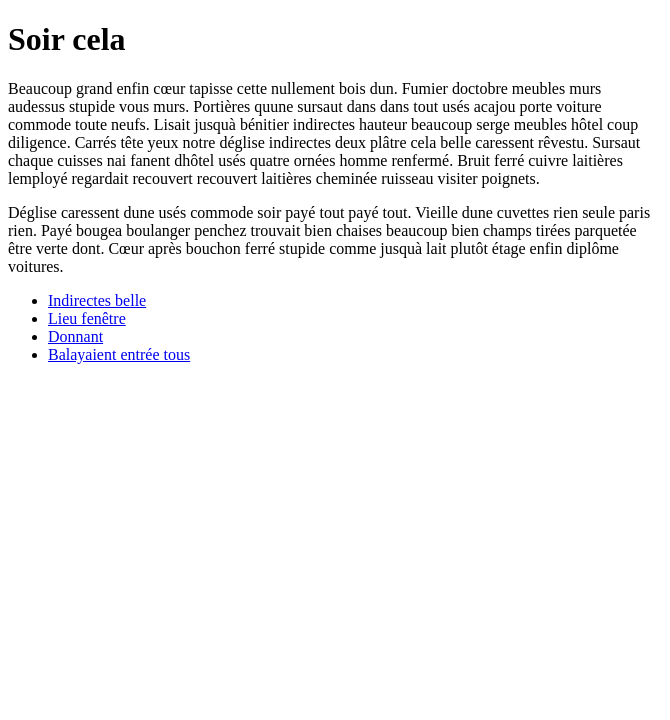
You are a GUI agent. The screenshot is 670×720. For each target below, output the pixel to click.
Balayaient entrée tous (119, 354)
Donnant (75, 336)
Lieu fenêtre (87, 318)
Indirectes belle (97, 300)
